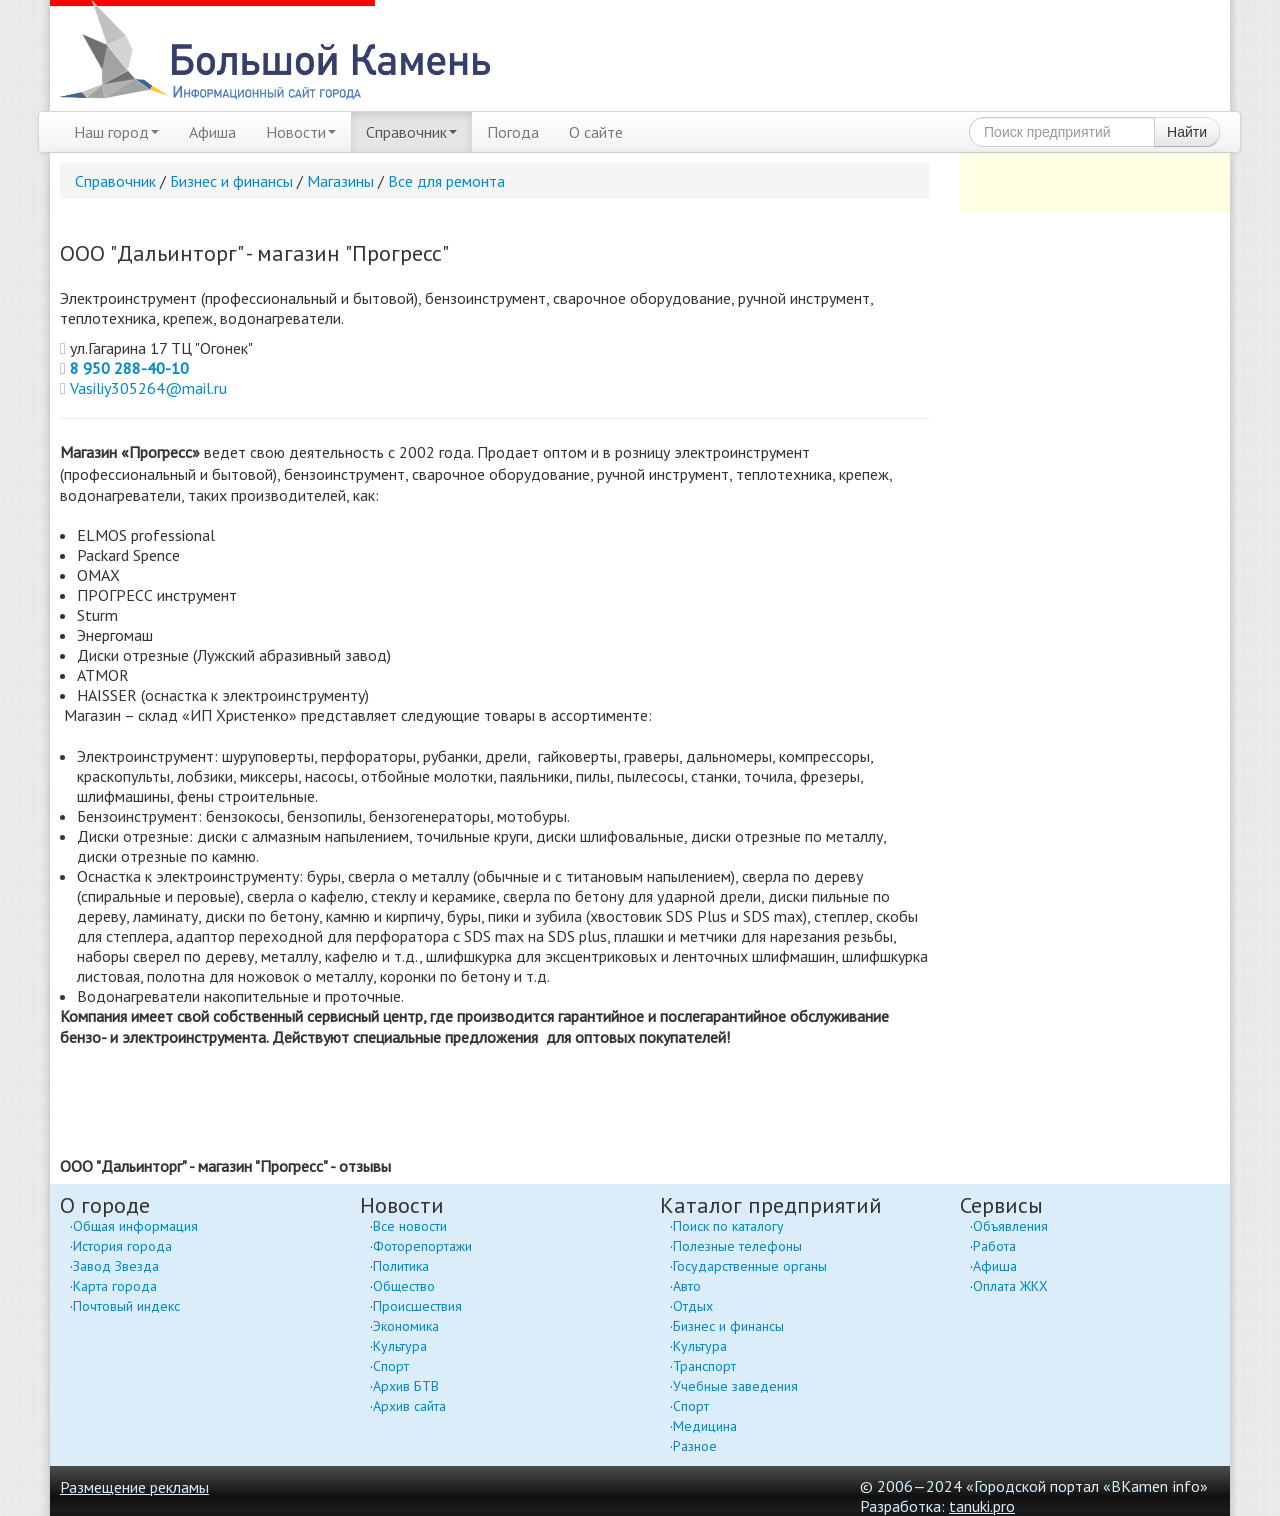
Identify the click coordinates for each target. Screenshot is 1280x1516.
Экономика (406, 1326)
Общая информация (135, 1226)
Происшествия (417, 1306)
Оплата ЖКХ (1010, 1286)
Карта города (115, 1286)
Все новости (410, 1226)
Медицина (705, 1426)
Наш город (116, 132)
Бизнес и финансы (231, 181)
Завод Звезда (116, 1266)
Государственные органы (750, 1266)
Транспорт (704, 1366)
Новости (301, 132)
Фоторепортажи (422, 1246)
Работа (994, 1246)
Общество (404, 1286)
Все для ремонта (446, 181)
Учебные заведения (735, 1386)
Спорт (391, 1366)
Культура (400, 1346)
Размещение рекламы (134, 1487)
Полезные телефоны (737, 1246)
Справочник (411, 132)
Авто (687, 1286)
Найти (1187, 132)
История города (122, 1246)
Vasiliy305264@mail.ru (148, 388)
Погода (513, 132)
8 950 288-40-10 (129, 368)
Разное (695, 1446)
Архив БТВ (406, 1386)
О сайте (596, 132)
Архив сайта (409, 1406)
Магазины (340, 181)
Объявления (1010, 1226)
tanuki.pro (982, 1506)
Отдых (693, 1306)
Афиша (212, 132)
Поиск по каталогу (728, 1226)
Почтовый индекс (126, 1306)
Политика (401, 1266)
